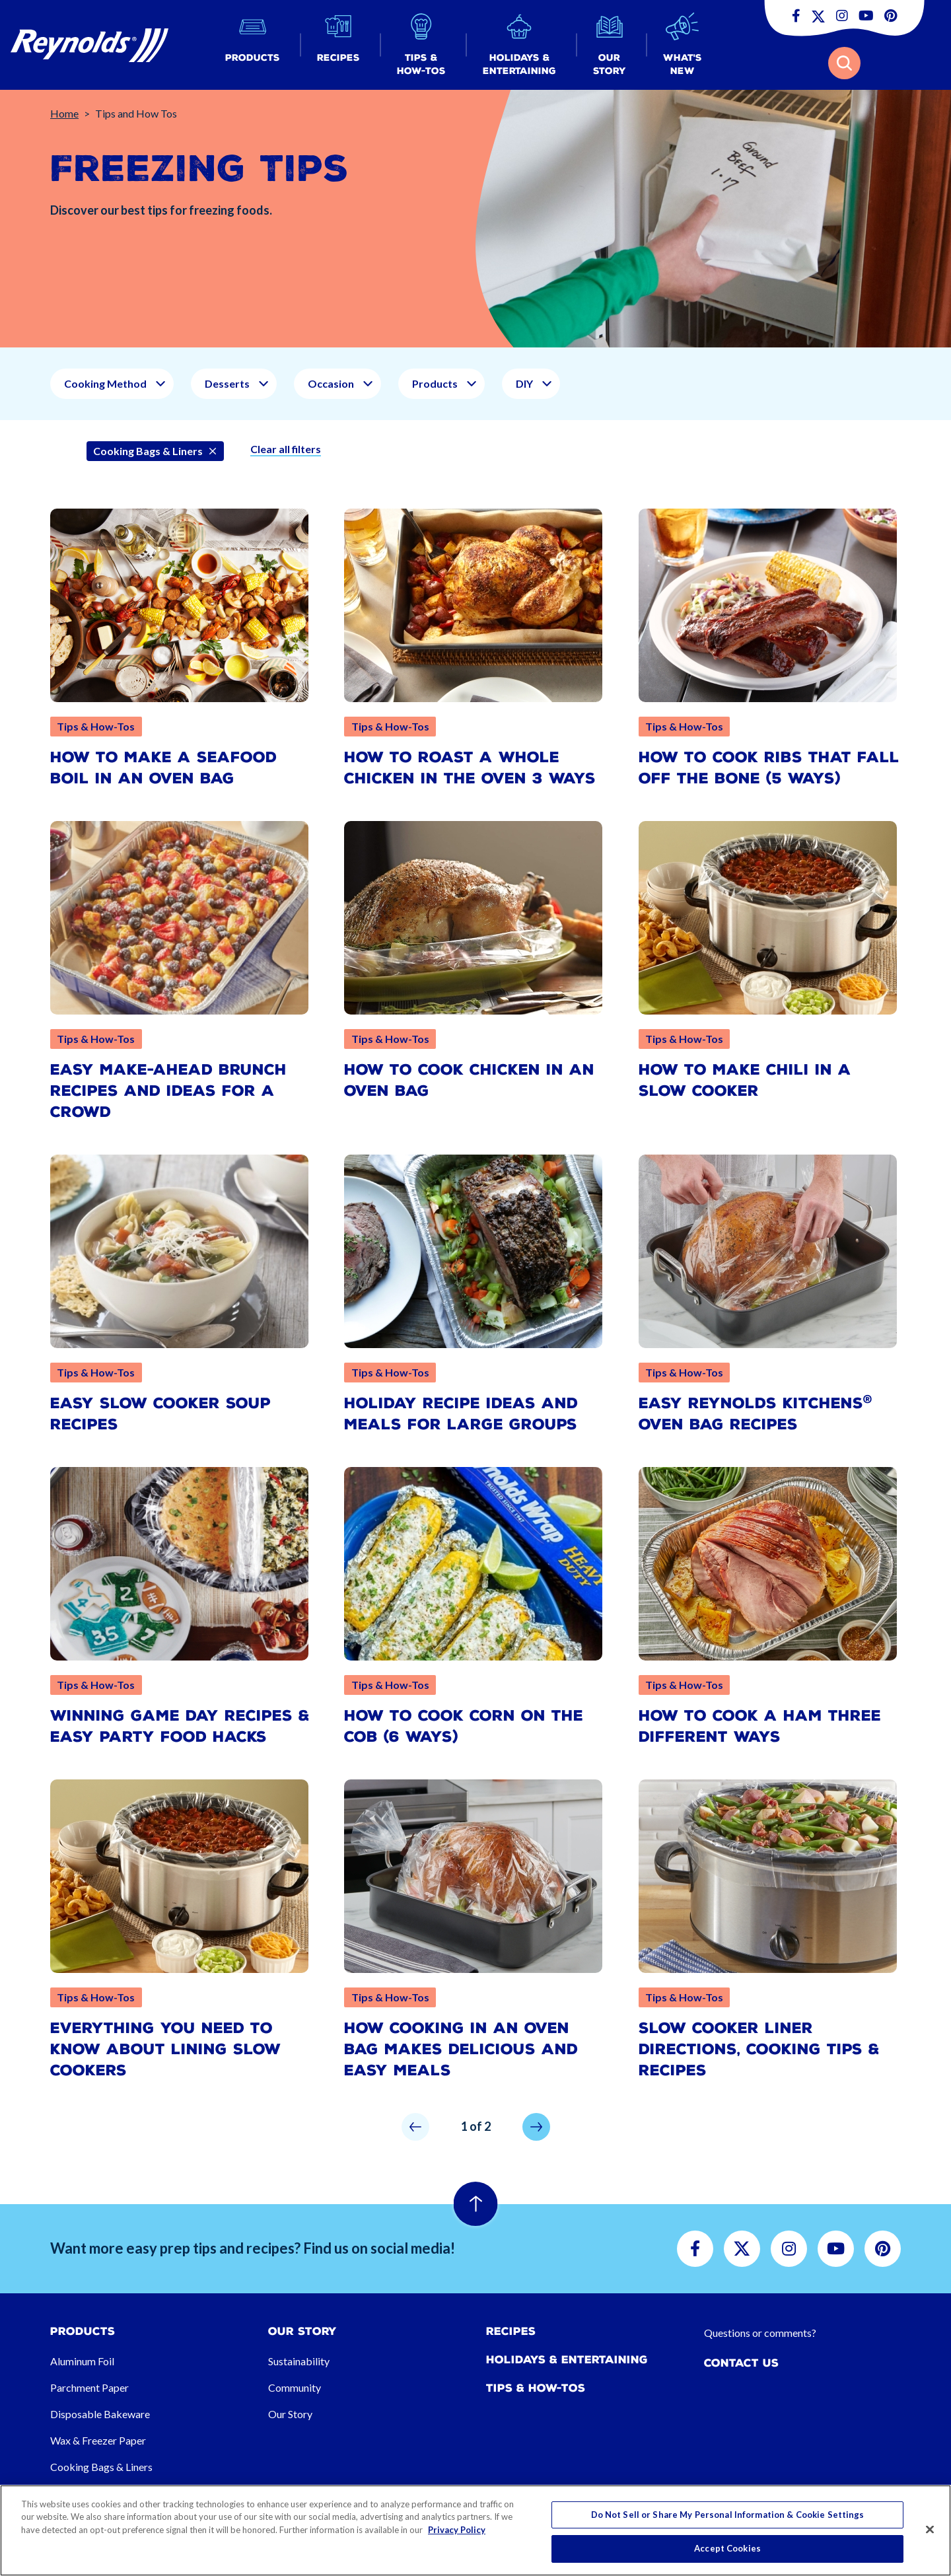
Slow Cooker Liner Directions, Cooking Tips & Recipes (759, 2049)
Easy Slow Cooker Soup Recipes (160, 1413)
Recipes (511, 2331)
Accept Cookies (727, 2548)
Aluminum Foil (82, 2361)
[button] (253, 45)
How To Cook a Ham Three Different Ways (760, 1726)
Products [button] (435, 383)
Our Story (290, 2414)
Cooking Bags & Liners (101, 2466)
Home (64, 113)
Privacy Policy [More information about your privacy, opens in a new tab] (456, 2529)
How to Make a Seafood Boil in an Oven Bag (163, 767)
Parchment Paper (89, 2387)
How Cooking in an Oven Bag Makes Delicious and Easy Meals (461, 2049)
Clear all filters (285, 449)
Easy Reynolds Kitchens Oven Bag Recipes (755, 1413)
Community (294, 2387)
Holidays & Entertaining (567, 2359)
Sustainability (299, 2361)
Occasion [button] (331, 383)
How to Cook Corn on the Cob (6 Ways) (463, 1726)
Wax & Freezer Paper (98, 2440)
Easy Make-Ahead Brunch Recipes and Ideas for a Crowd (168, 1091)
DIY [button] (524, 383)
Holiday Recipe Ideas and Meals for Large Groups (461, 1413)
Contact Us (741, 2363)
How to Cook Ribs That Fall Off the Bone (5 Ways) (769, 767)
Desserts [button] (227, 383)
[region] (475, 2530)
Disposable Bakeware (100, 2414)
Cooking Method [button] (105, 383)
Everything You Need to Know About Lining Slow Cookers (165, 2049)
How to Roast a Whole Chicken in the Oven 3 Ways (470, 767)
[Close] (929, 2529)
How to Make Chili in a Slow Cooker (745, 1080)
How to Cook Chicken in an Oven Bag (469, 1080)
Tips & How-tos (535, 2388)
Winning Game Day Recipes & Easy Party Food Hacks (180, 1726)
